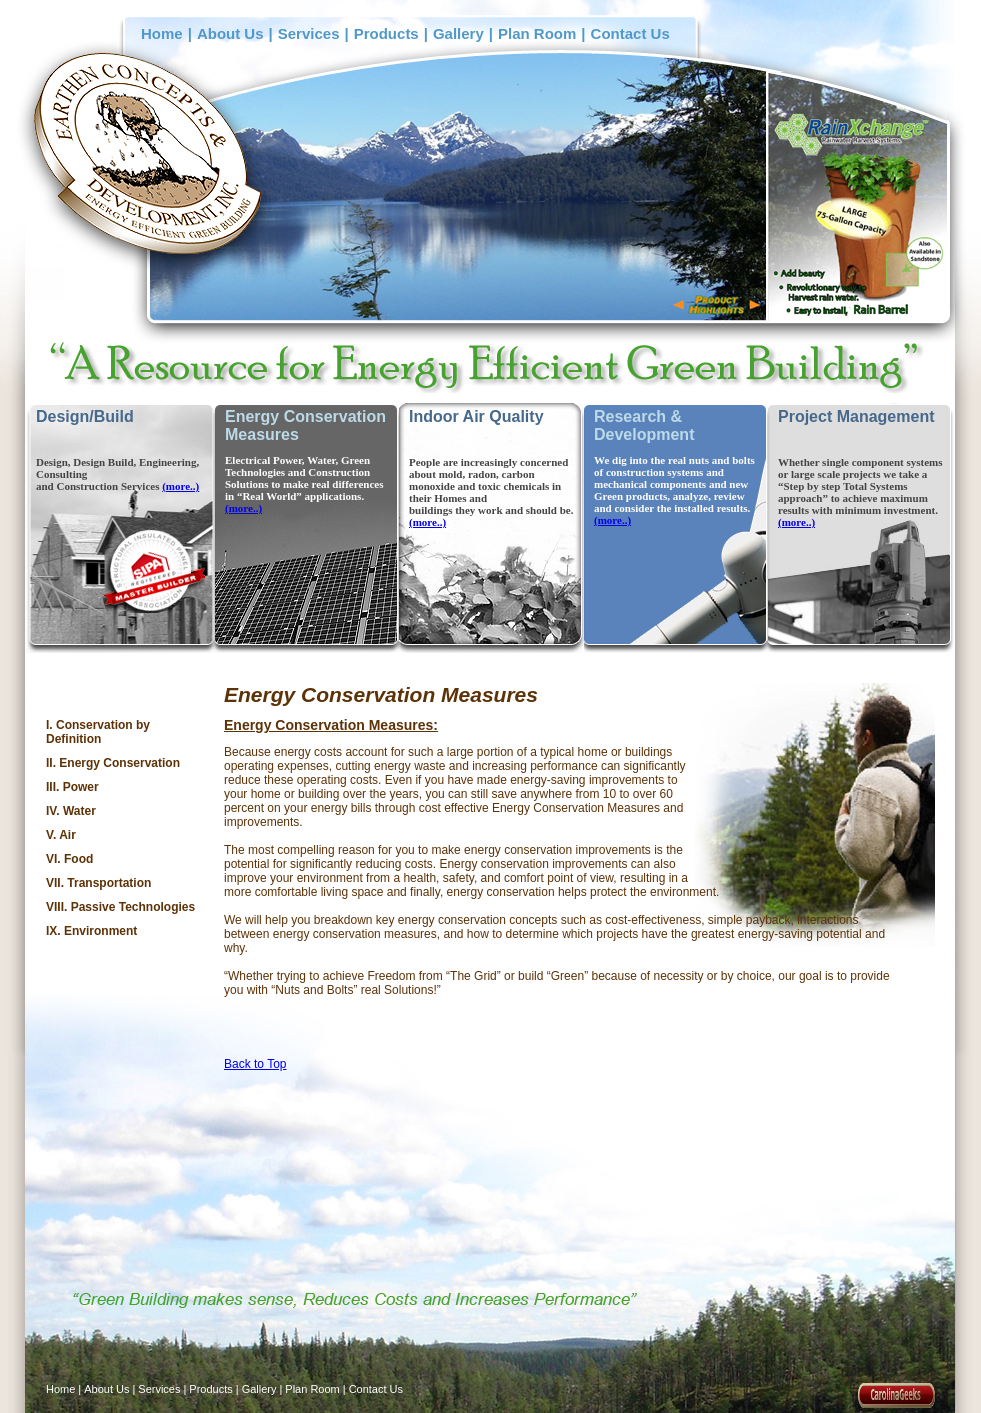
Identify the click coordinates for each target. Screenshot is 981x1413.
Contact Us (630, 33)
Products (386, 33)
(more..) (180, 486)
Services (309, 33)
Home (162, 33)
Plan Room (537, 33)
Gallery (458, 33)
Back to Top (255, 1064)
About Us (230, 33)
